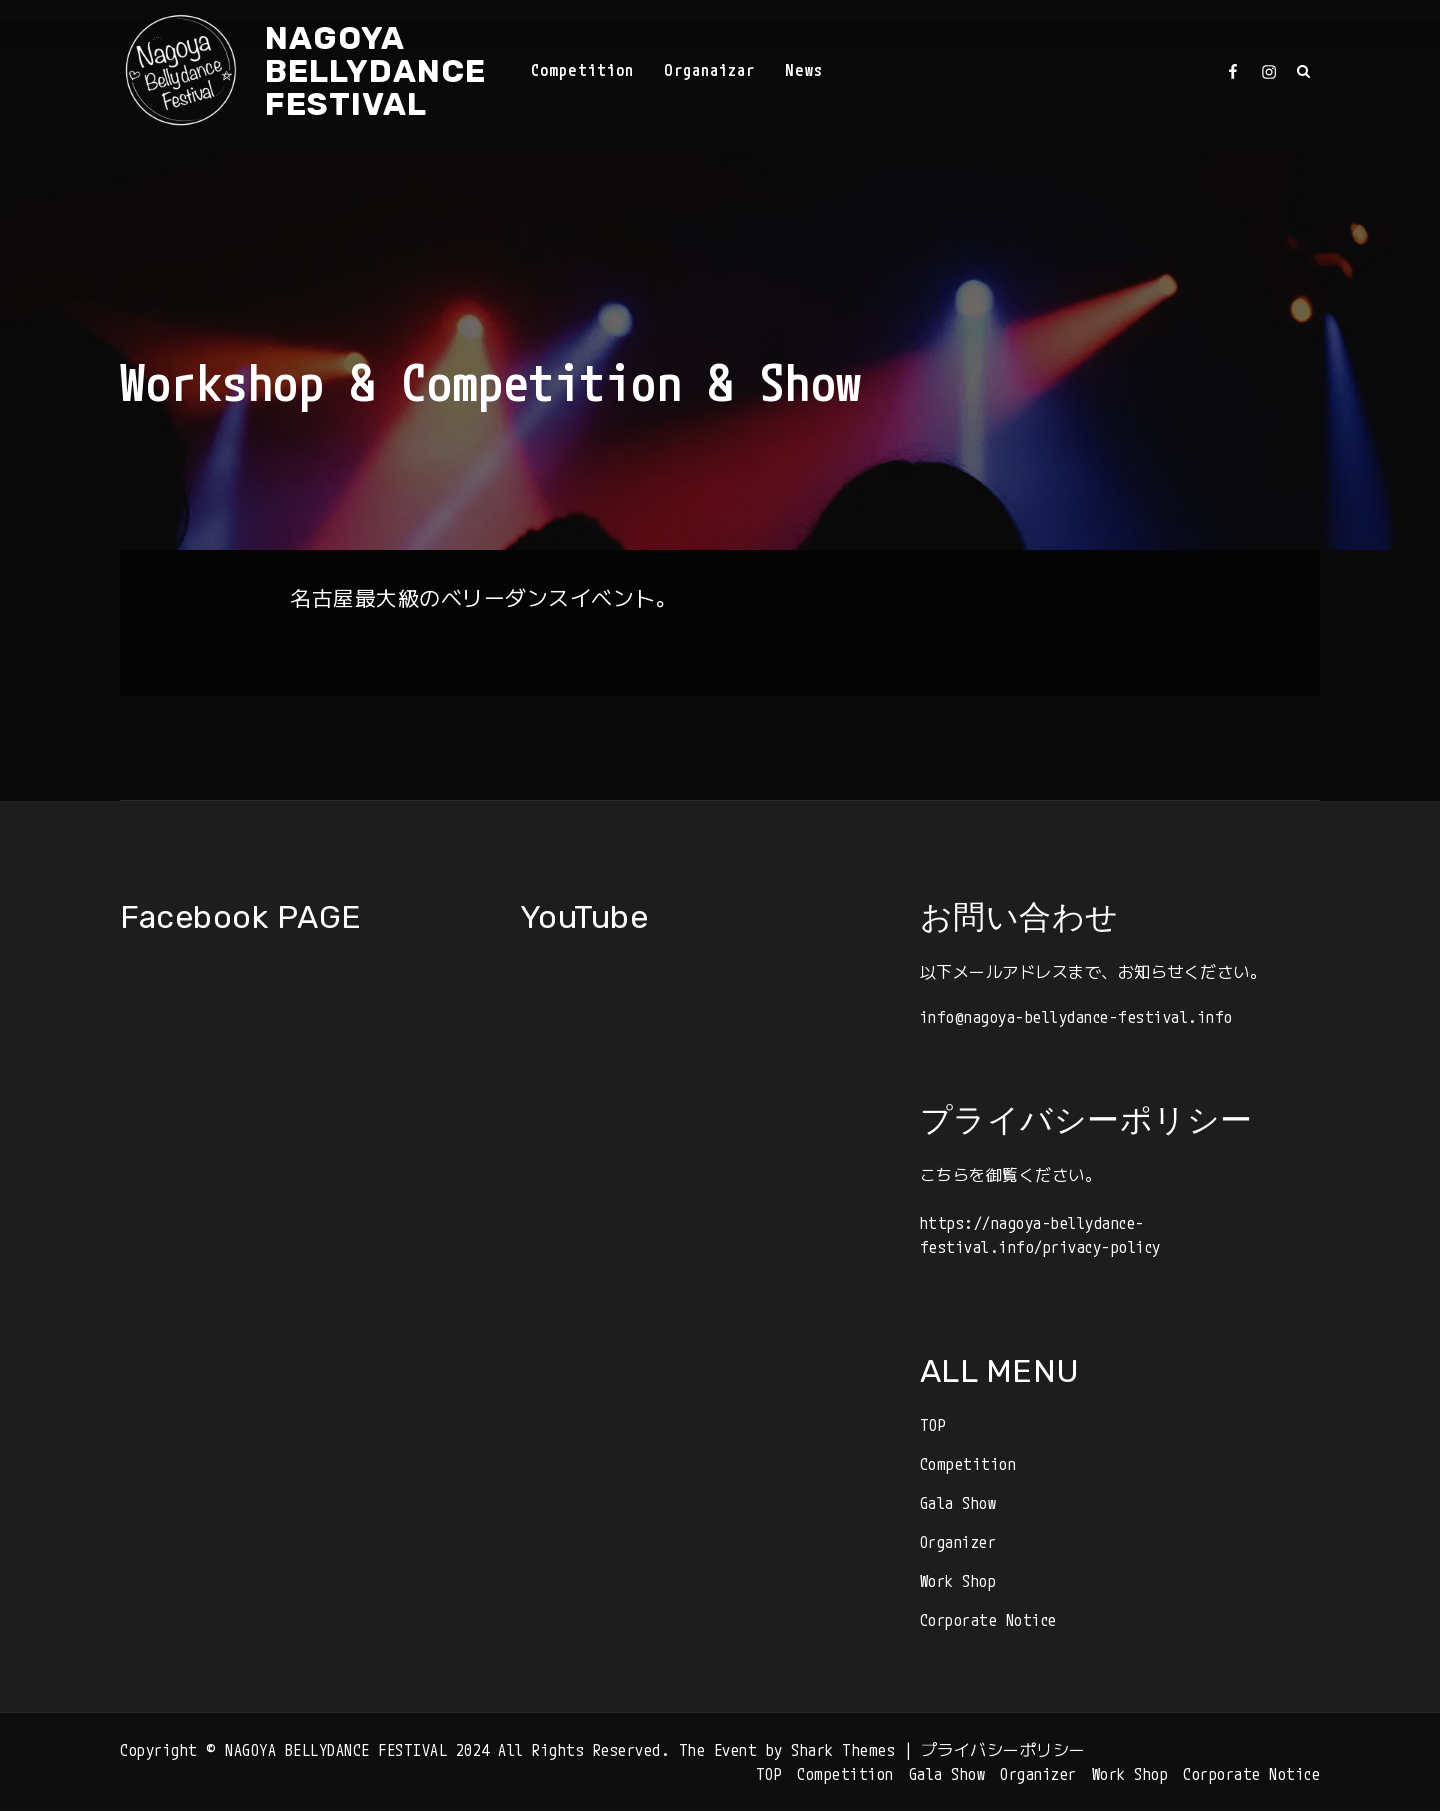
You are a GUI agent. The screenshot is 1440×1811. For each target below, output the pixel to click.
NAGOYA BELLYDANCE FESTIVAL (375, 71)
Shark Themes (847, 1750)
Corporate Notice (988, 1620)
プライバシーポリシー (1003, 1750)
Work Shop (958, 1581)
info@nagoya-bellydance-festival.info (1076, 1017)
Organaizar (709, 70)
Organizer (958, 1542)
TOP (933, 1425)
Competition (582, 70)
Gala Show (958, 1503)
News (804, 70)
